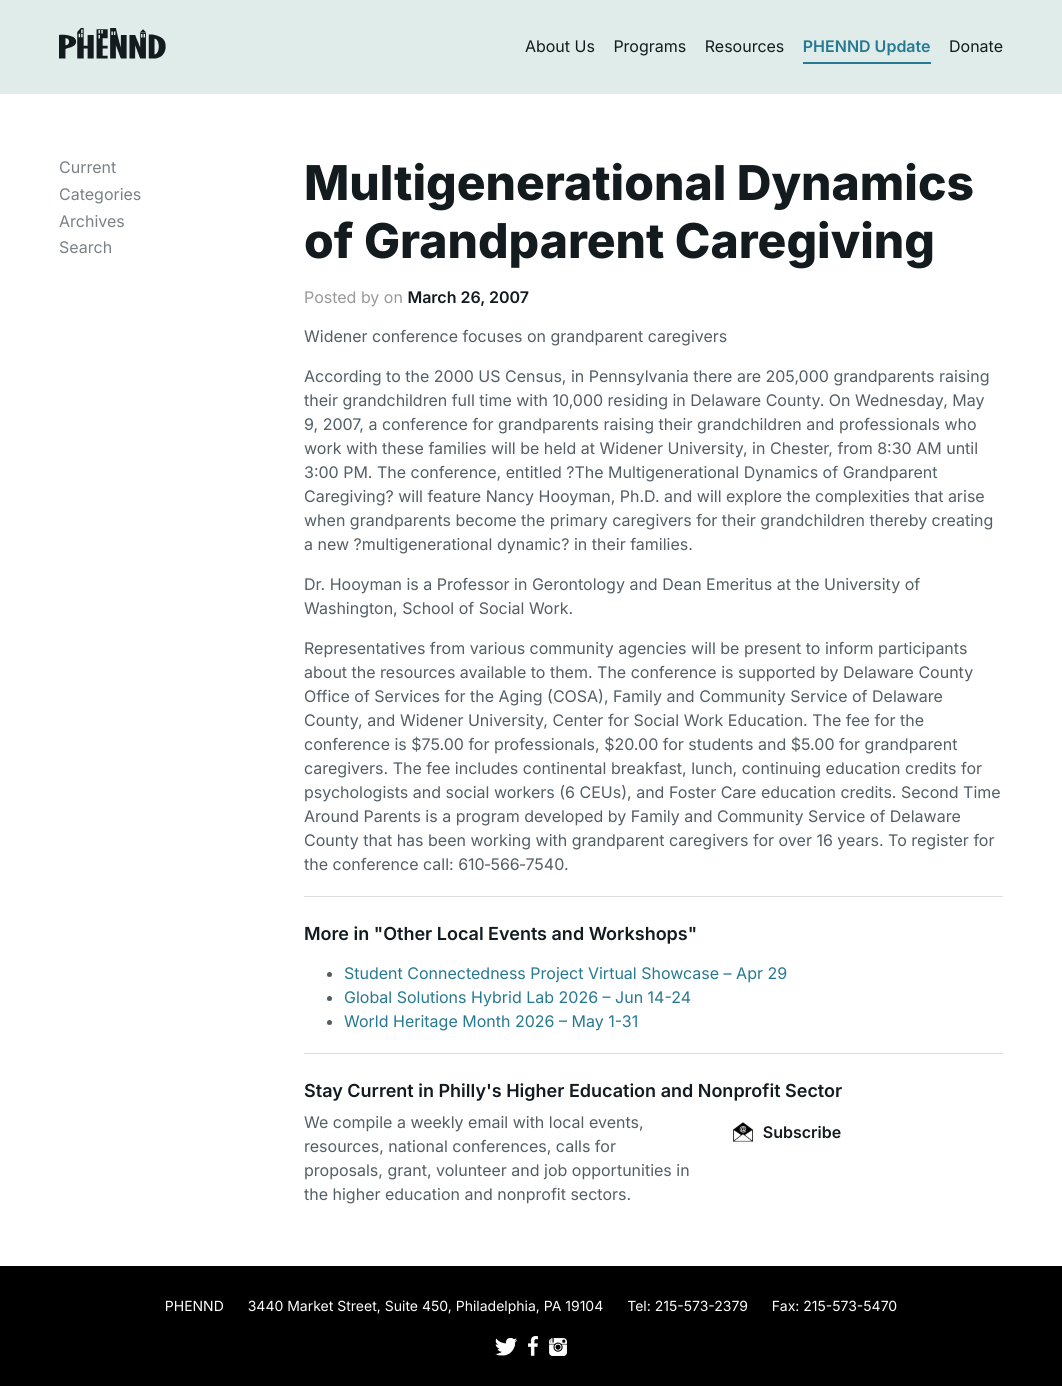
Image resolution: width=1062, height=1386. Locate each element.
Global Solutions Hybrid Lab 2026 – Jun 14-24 (517, 997)
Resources (745, 46)
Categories (100, 194)
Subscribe (787, 1132)
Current (87, 167)
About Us (560, 46)
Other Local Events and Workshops (535, 934)
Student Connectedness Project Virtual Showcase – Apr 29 (565, 973)
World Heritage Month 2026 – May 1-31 (491, 1021)
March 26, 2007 (468, 297)
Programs (649, 46)
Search (85, 247)
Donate (976, 46)
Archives (92, 221)
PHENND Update (867, 46)
